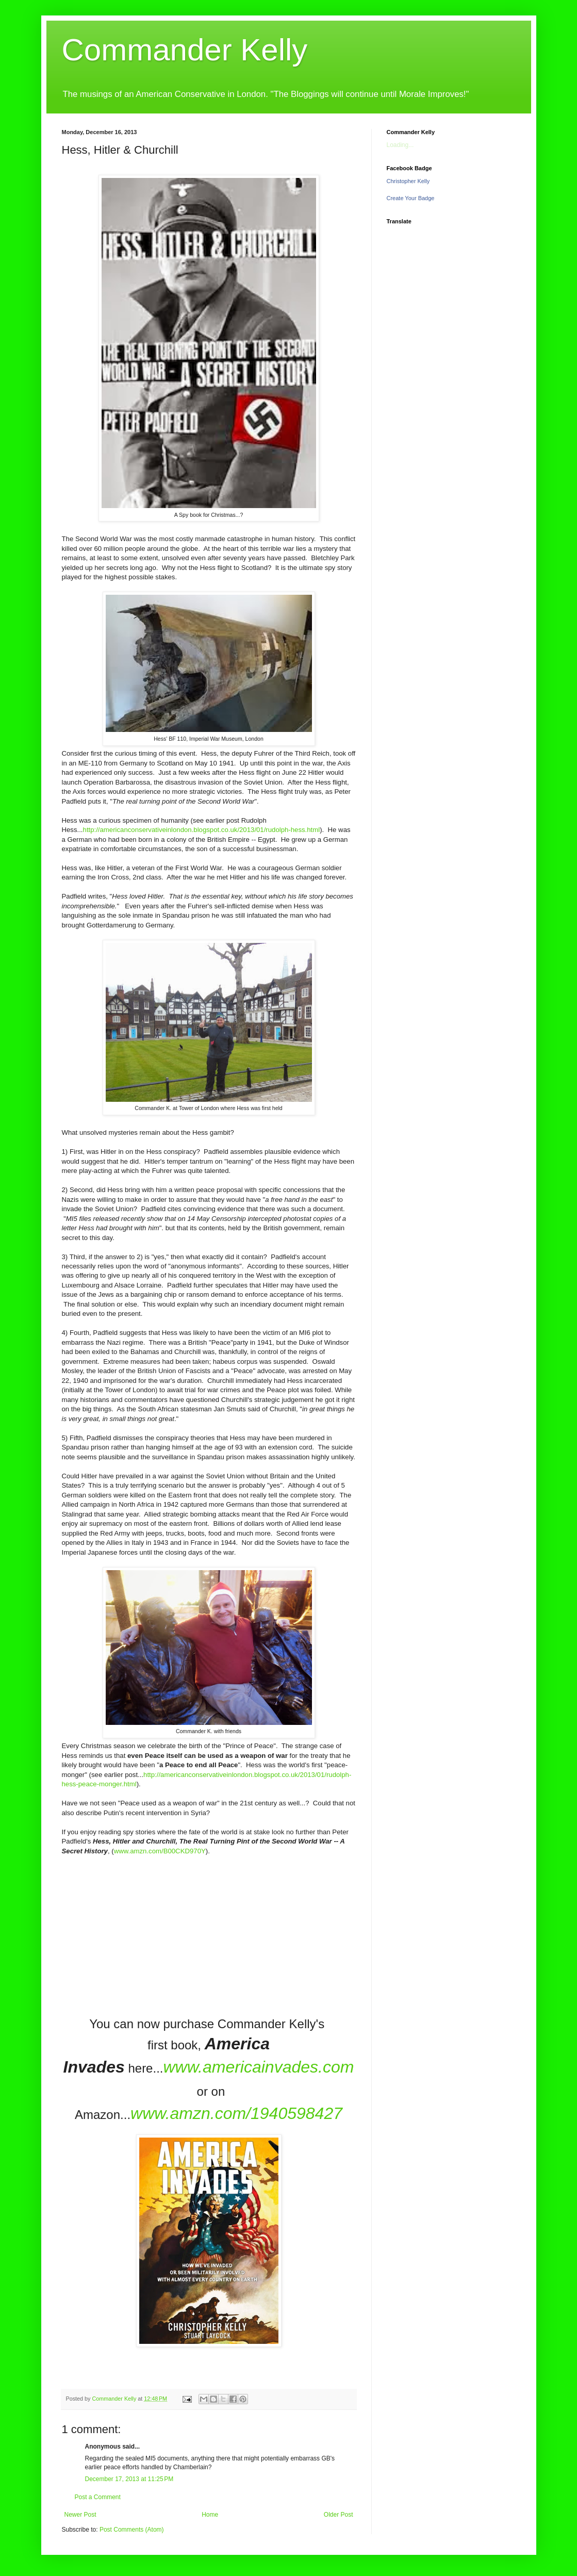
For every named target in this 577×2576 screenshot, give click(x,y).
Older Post (338, 2514)
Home (210, 2514)
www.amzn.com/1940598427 (236, 2113)
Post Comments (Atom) (132, 2529)
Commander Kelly (185, 49)
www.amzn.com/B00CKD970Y (160, 1851)
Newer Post (80, 2514)
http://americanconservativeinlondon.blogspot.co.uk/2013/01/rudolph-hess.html (201, 830)
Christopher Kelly (408, 181)
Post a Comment (98, 2497)
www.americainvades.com (258, 2067)
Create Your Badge (411, 198)
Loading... (400, 145)
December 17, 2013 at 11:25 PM (129, 2479)
